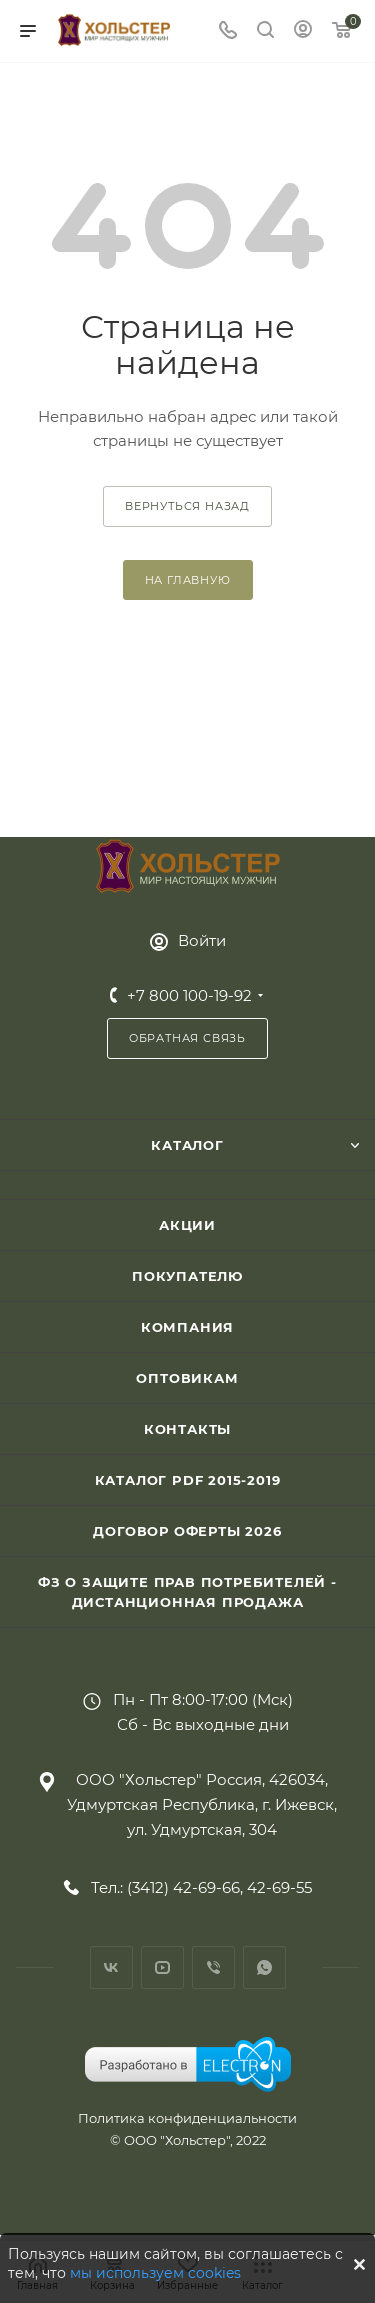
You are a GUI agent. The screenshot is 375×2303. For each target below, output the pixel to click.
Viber (213, 1967)
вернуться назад (187, 506)
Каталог (187, 1145)
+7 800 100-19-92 (189, 995)
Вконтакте (111, 1967)
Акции (187, 1225)
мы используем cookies (155, 2273)
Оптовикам (187, 1378)
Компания (187, 1327)
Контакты (187, 1429)
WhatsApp (264, 1967)
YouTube (162, 1967)
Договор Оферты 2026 (187, 1531)
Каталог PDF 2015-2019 (188, 1480)
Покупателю (187, 1276)
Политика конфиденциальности (187, 2118)
